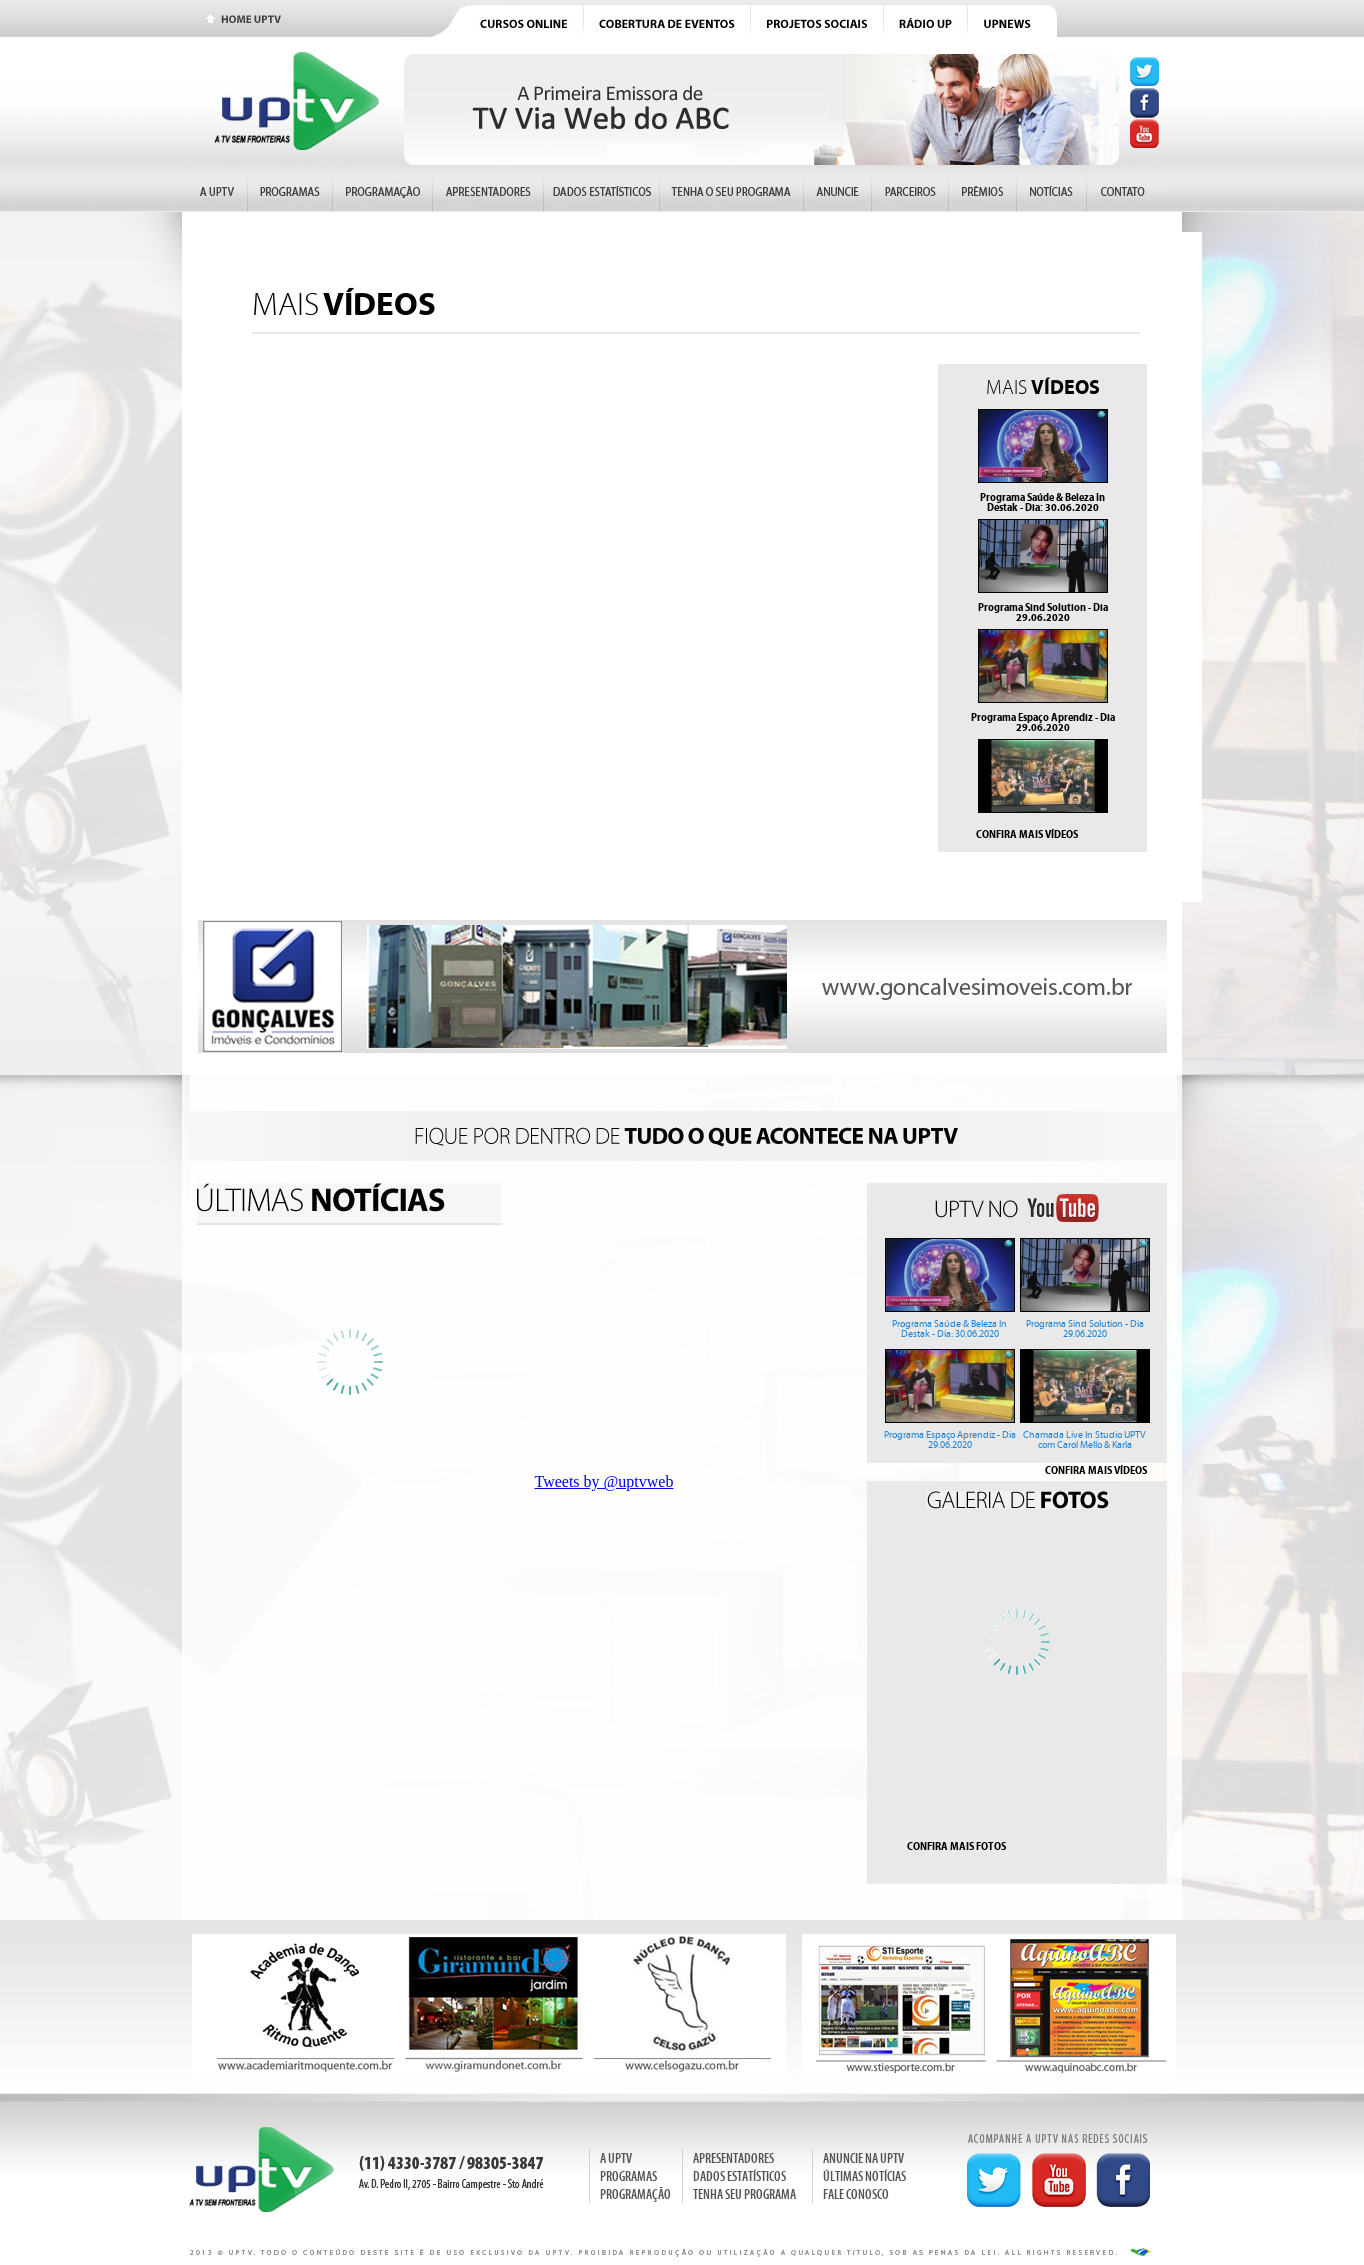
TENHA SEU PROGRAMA (744, 2194)
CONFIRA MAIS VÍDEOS (1027, 834)
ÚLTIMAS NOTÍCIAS (864, 2176)
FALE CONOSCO (856, 2194)
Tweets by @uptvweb (604, 1481)
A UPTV (616, 2158)
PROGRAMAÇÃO (635, 2194)
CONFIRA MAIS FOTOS (956, 1846)
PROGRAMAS (628, 2176)
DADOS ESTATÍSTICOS (739, 2176)
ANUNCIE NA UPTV (863, 2158)
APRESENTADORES (733, 2158)
